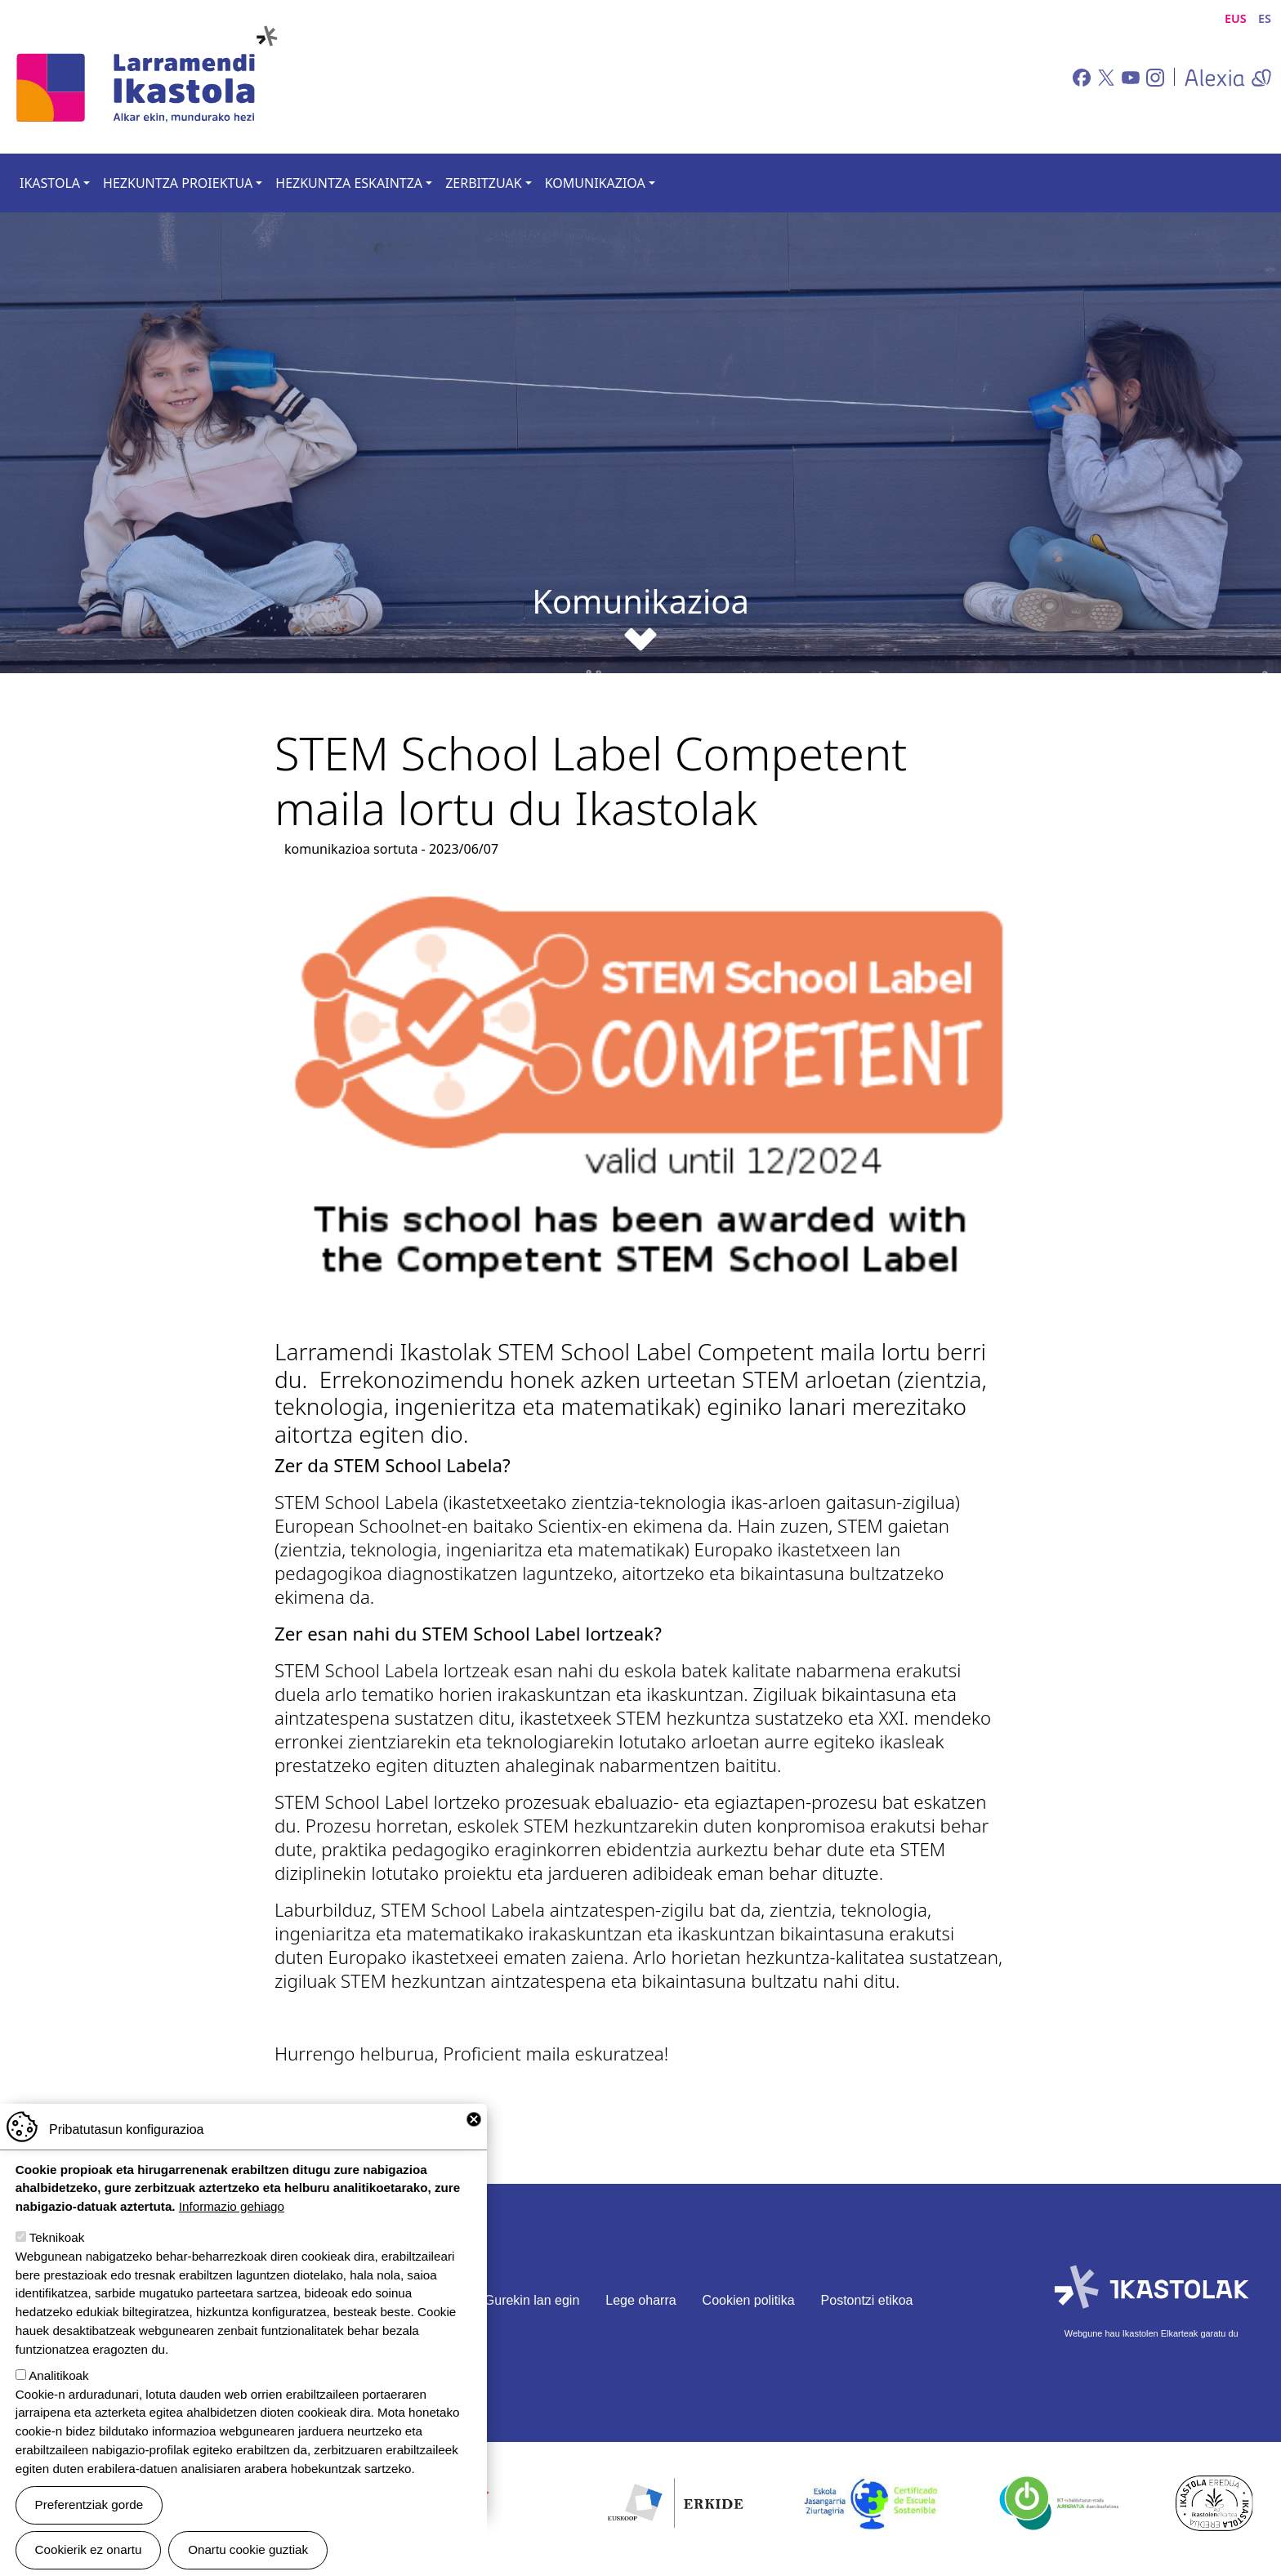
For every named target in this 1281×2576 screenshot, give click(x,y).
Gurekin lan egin (532, 2300)
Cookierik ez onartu (88, 2549)
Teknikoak (57, 2237)
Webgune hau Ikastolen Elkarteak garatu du (1152, 2333)
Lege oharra (640, 2300)
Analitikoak (58, 2375)
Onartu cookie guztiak (248, 2549)
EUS (1236, 18)
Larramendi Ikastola (145, 77)
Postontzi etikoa (867, 2300)
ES (1264, 18)
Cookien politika (749, 2300)
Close (474, 2119)
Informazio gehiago (231, 2206)
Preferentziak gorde (89, 2504)
